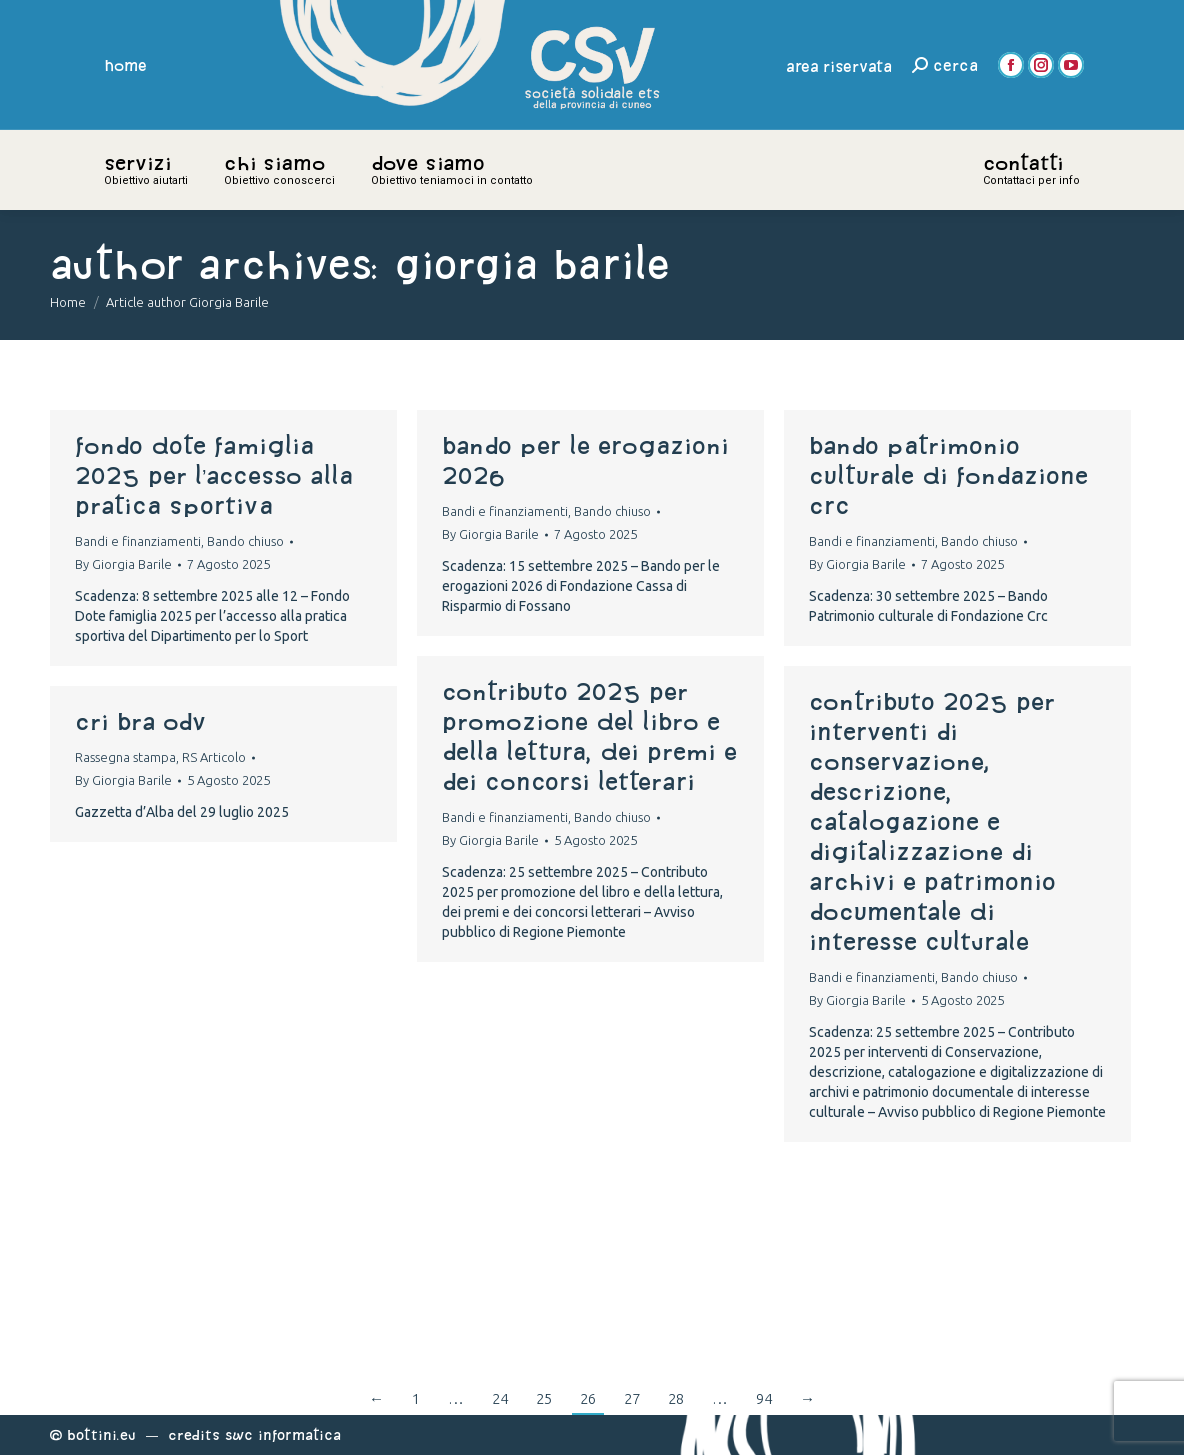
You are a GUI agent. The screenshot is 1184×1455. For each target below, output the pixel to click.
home (126, 65)
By (123, 564)
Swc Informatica (283, 1434)
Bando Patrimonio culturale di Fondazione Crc (948, 475)
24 (500, 1398)
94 (764, 1398)
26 (588, 1398)
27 (632, 1398)
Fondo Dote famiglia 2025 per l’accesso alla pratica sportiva (214, 475)
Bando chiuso (245, 541)
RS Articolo (214, 757)
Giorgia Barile (532, 263)
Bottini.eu (101, 1434)
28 (676, 1398)
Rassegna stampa (125, 757)
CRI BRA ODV (140, 721)
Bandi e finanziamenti (138, 541)
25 (544, 1398)
